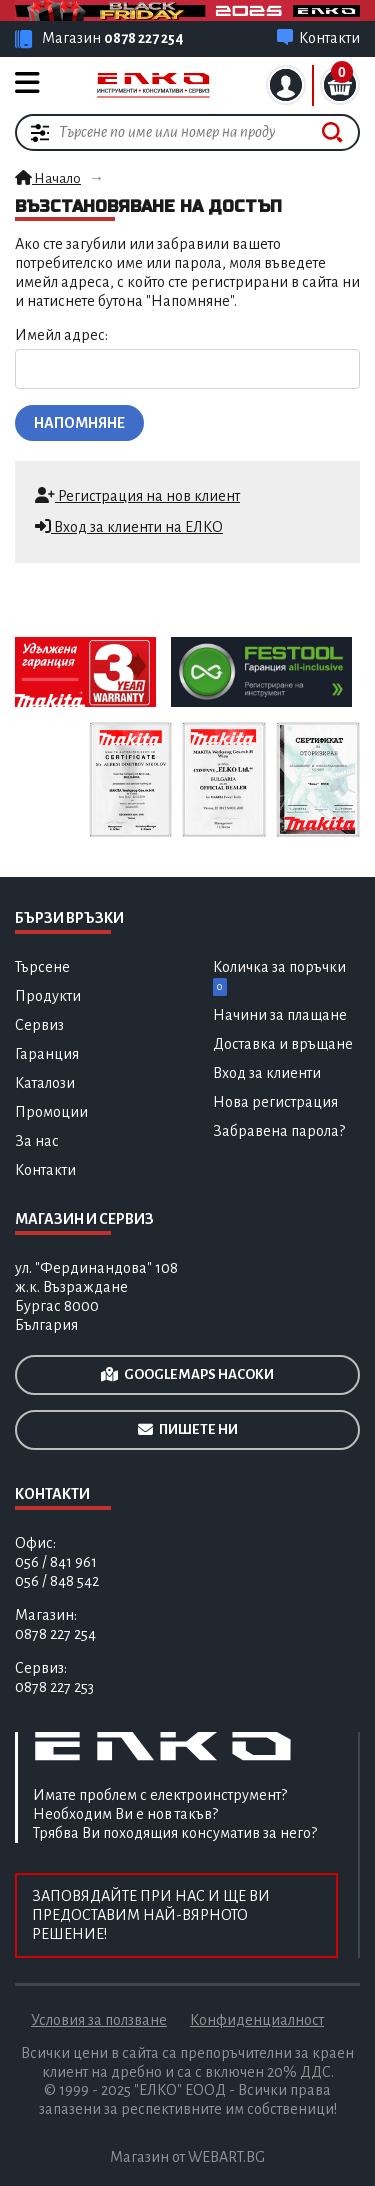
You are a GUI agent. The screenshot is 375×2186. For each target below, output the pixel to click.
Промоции (51, 1112)
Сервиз (39, 1025)
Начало (48, 178)
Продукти (48, 996)
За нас (37, 1141)
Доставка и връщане (283, 1044)
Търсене (42, 967)
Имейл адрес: (61, 335)
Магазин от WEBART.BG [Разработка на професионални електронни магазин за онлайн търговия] (187, 2157)
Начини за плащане (280, 1015)
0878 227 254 (144, 38)
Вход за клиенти (267, 1073)
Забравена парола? (279, 1131)
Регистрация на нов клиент (137, 495)
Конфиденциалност (257, 2020)
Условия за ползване (99, 2020)
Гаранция (47, 1054)
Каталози (45, 1083)
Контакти (45, 1170)
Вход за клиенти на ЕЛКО (129, 526)
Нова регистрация (275, 1102)
